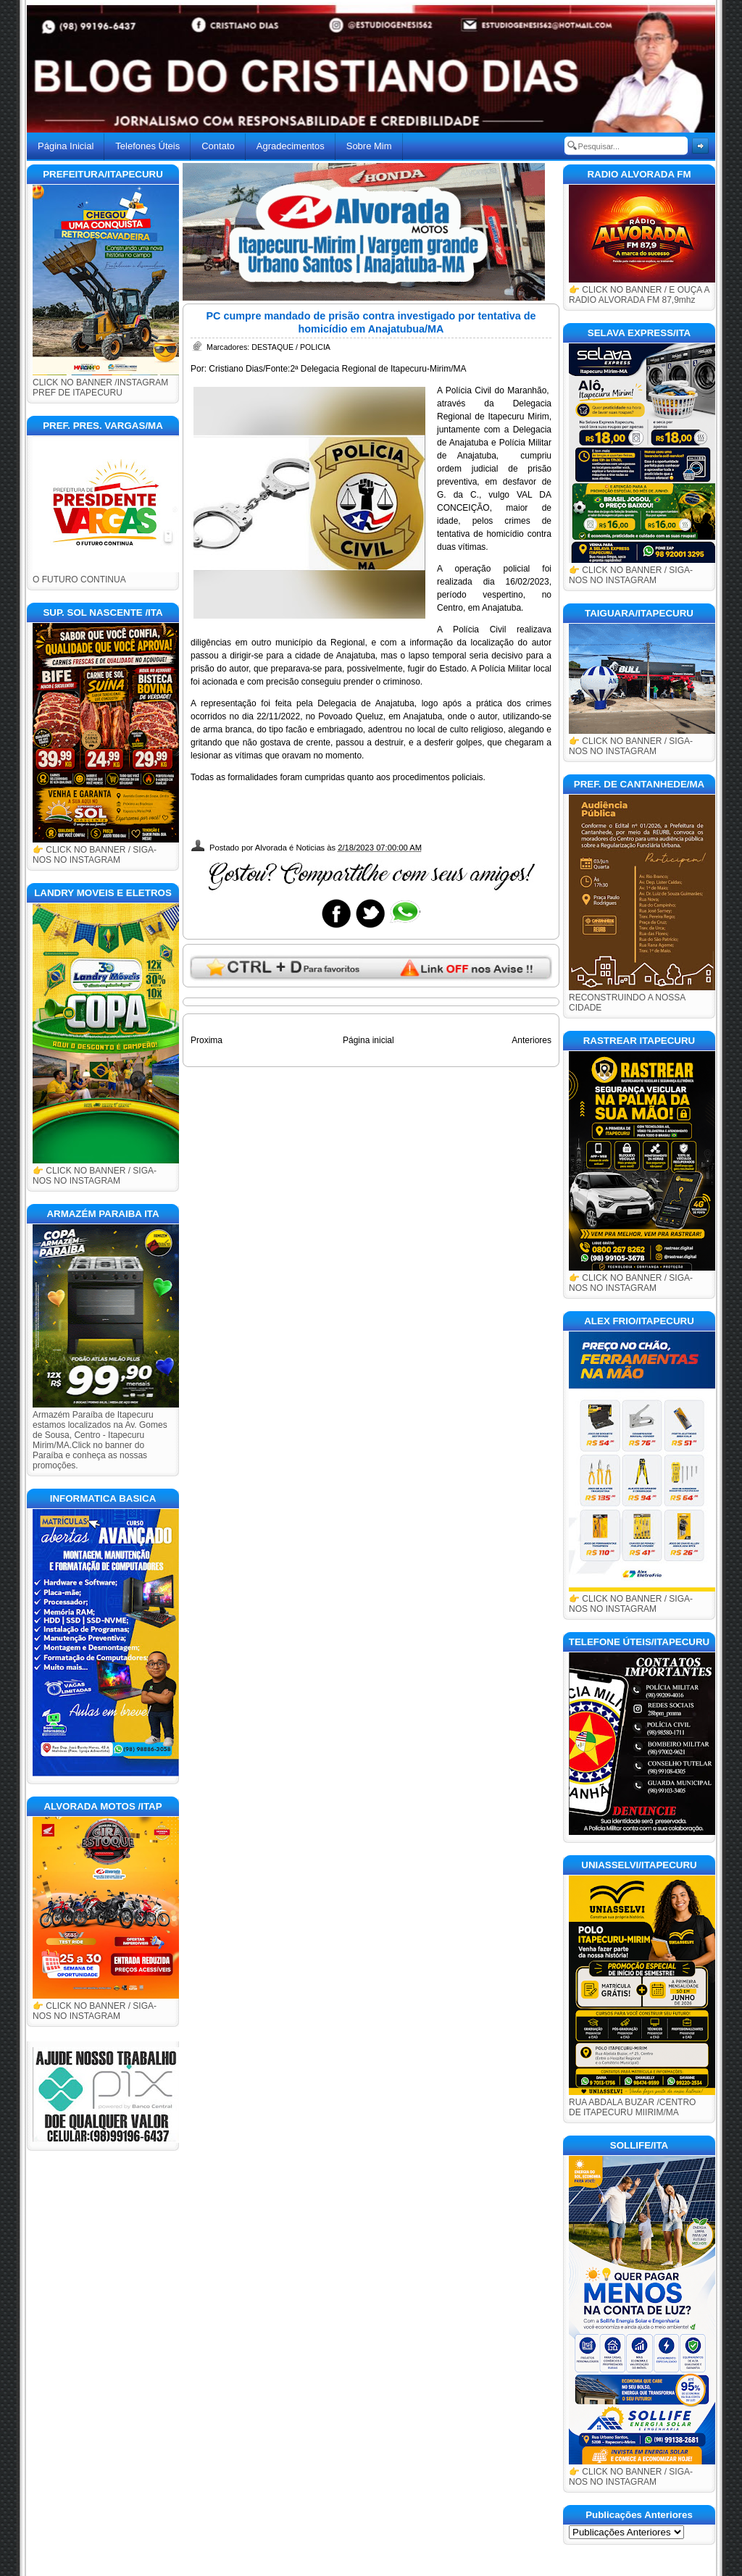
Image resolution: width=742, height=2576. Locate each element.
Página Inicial (65, 146)
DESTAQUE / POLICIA (290, 347)
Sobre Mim (369, 146)
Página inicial (368, 1040)
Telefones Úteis (147, 146)
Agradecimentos (291, 146)
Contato (218, 146)
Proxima (206, 1040)
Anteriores (531, 1040)
